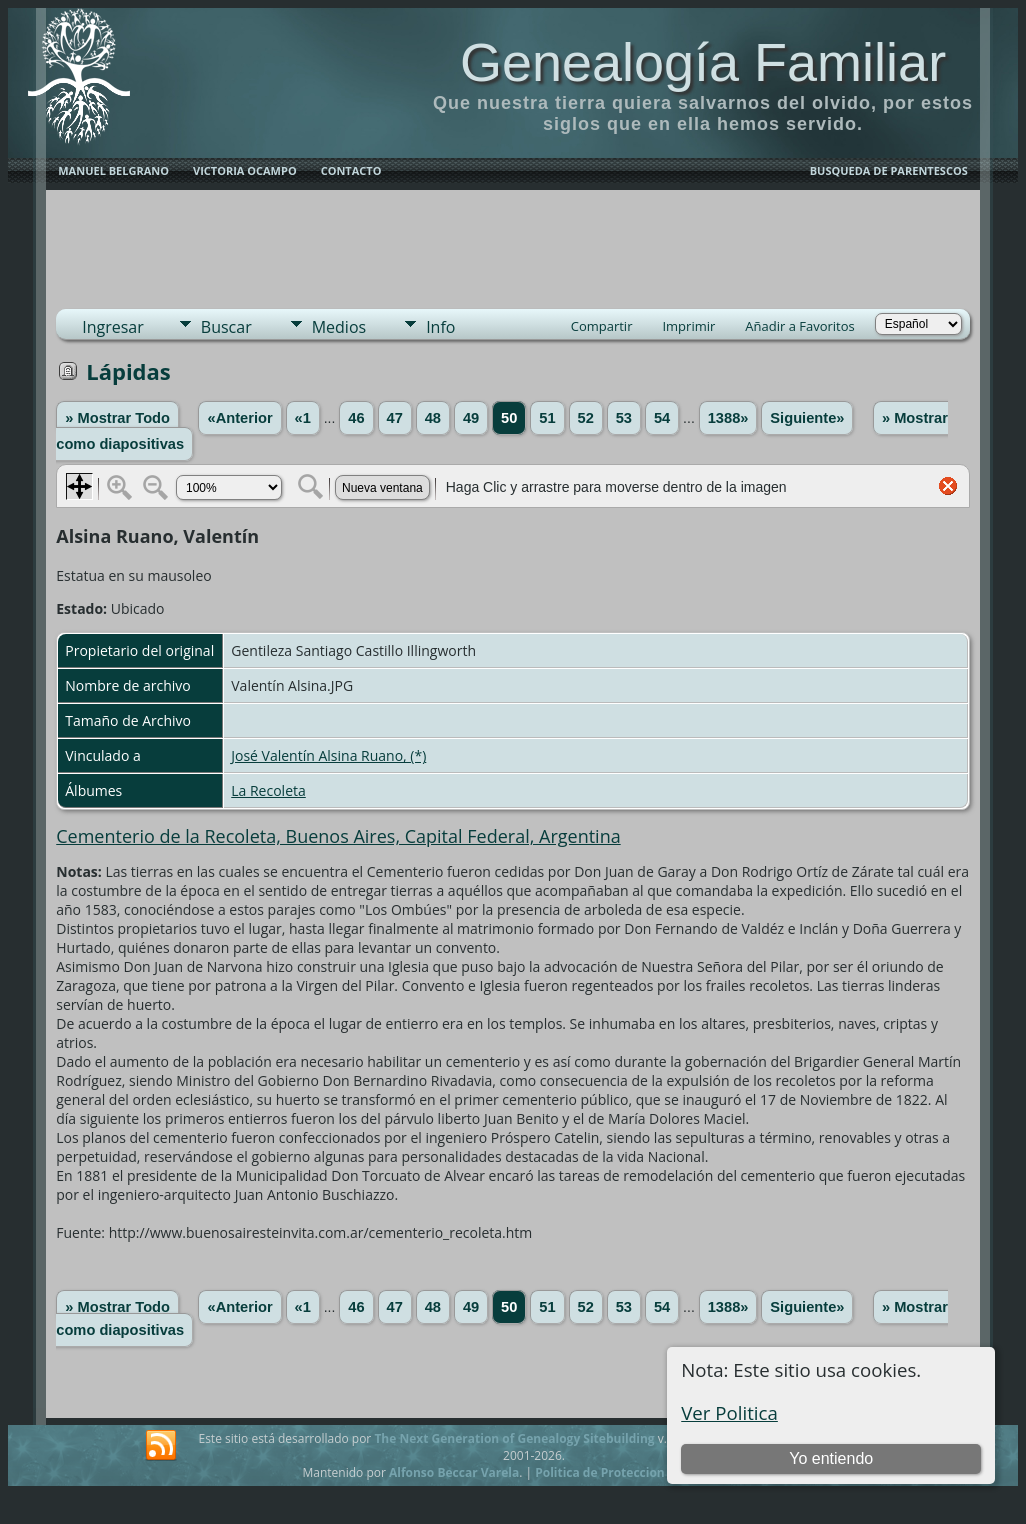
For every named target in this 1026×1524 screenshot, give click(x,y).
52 (586, 418)
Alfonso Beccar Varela (454, 1472)
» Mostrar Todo (117, 418)
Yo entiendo (831, 1458)
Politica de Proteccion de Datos (627, 1472)
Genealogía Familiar (703, 62)
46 (356, 418)
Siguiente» (807, 418)
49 (471, 418)
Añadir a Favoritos (799, 326)
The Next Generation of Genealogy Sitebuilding (514, 1438)
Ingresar (113, 327)
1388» (728, 418)
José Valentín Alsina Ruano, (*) (328, 755)
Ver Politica (729, 1412)
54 (662, 418)
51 (547, 418)
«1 (303, 418)
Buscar (226, 327)
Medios (339, 327)
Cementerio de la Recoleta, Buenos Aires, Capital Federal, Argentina (338, 836)
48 (433, 418)
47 (395, 418)
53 (624, 418)
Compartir (602, 326)
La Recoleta (268, 790)
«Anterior (239, 418)
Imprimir (688, 326)
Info (440, 327)
